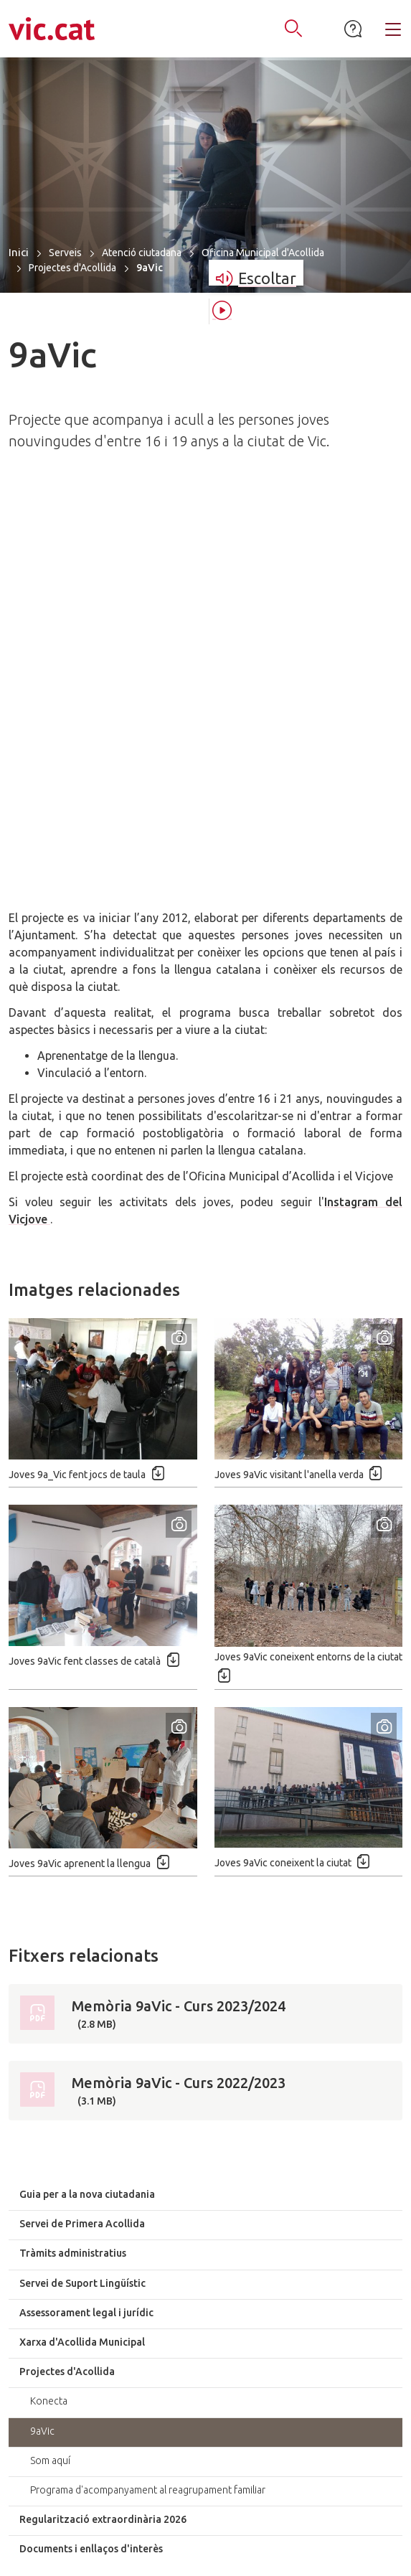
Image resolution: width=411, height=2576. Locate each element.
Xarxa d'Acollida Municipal (82, 1949)
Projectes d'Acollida (72, 267)
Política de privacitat (149, 2551)
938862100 (216, 2403)
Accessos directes (205, 2235)
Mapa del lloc (97, 2533)
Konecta (48, 2007)
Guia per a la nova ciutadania (87, 1801)
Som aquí (50, 2067)
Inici (19, 252)
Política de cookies (266, 2551)
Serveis (65, 252)
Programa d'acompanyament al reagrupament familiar (147, 2096)
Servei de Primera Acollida (82, 1830)
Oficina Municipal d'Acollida (263, 252)
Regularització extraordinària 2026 (102, 2126)
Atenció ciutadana (141, 252)
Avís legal (323, 2533)
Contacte (257, 2533)
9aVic (42, 2038)
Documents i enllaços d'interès (91, 2155)
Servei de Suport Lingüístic (82, 1890)
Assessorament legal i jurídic (86, 1919)
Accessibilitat (182, 2533)
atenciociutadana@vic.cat (205, 2438)
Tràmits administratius (72, 1860)
